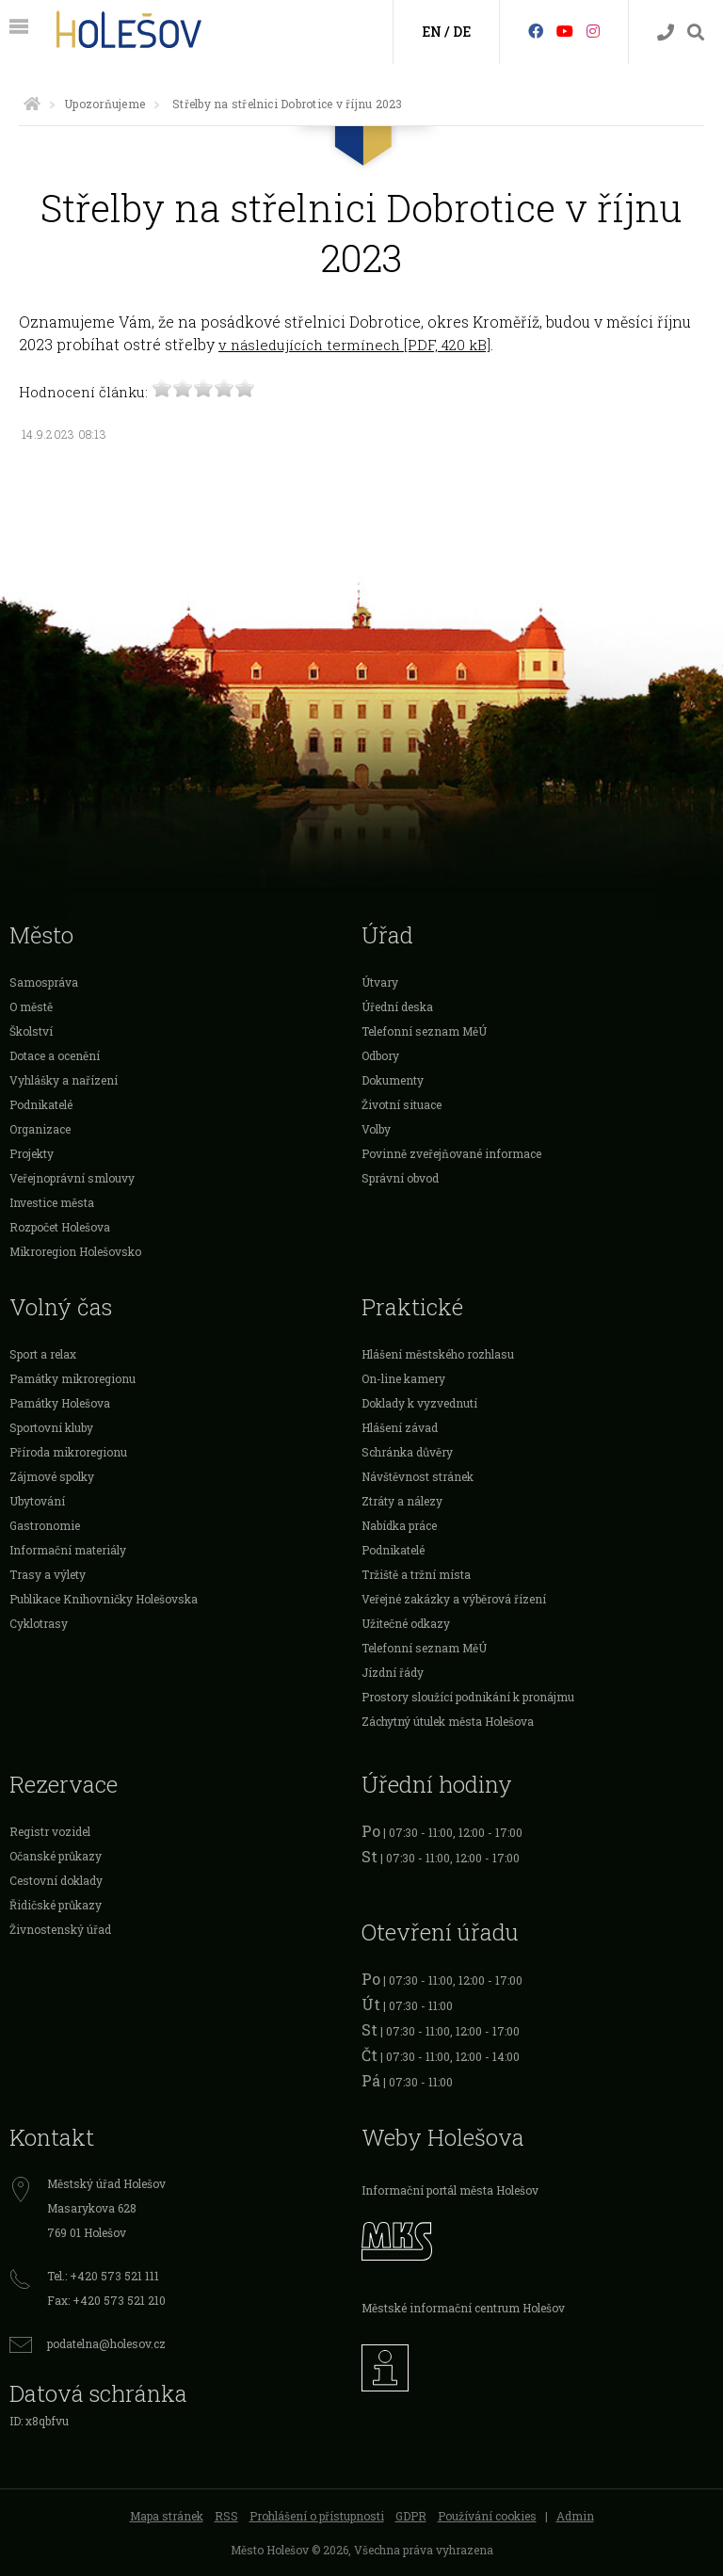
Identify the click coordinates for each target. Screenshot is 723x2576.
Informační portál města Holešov (450, 2190)
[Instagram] (593, 30)
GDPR (410, 2515)
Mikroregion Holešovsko (75, 1251)
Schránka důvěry (407, 1451)
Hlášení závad (400, 1427)
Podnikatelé (40, 1104)
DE (462, 31)
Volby (376, 1128)
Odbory (380, 1055)
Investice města (51, 1202)
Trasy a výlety (47, 1574)
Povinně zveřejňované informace (451, 1153)
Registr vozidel (49, 1831)
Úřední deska (397, 1006)
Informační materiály (67, 1549)
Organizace (40, 1128)
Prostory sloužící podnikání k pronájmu (468, 1696)
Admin (575, 2515)
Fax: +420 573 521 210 (106, 2300)
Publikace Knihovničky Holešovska (103, 1598)
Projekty (31, 1153)
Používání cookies (487, 2515)
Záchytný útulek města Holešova (448, 1721)
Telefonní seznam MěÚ (424, 1030)
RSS (226, 2515)
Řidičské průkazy (55, 1904)
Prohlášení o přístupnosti (316, 2515)
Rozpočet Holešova (59, 1226)
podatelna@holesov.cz (106, 2343)
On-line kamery (403, 1378)
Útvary (380, 982)
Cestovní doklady (56, 1880)
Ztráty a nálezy (402, 1500)
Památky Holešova (59, 1402)
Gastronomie (44, 1525)
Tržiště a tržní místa (416, 1574)
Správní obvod (400, 1177)
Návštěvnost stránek (418, 1476)
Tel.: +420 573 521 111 (103, 2275)
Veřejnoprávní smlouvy (72, 1177)
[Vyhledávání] (695, 32)
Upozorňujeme (104, 103)
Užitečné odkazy (406, 1623)
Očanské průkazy (55, 1855)
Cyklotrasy (38, 1623)
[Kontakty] (665, 32)
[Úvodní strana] (32, 103)
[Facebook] (535, 30)
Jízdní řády (393, 1672)
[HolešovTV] (565, 30)
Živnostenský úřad (60, 1929)
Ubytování (37, 1500)
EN (432, 31)
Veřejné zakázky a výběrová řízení (454, 1598)
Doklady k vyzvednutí (419, 1402)
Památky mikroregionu (72, 1378)
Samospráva (43, 982)
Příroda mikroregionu (68, 1451)
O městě (31, 1006)
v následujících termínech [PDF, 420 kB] (354, 344)
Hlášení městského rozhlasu (438, 1353)
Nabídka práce (399, 1525)
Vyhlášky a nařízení (63, 1079)
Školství (31, 1030)
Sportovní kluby (51, 1427)
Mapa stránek (166, 2515)
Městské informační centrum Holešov (463, 2307)
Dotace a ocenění (54, 1055)
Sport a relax (42, 1353)
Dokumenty (393, 1079)
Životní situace (402, 1104)
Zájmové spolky (51, 1476)
